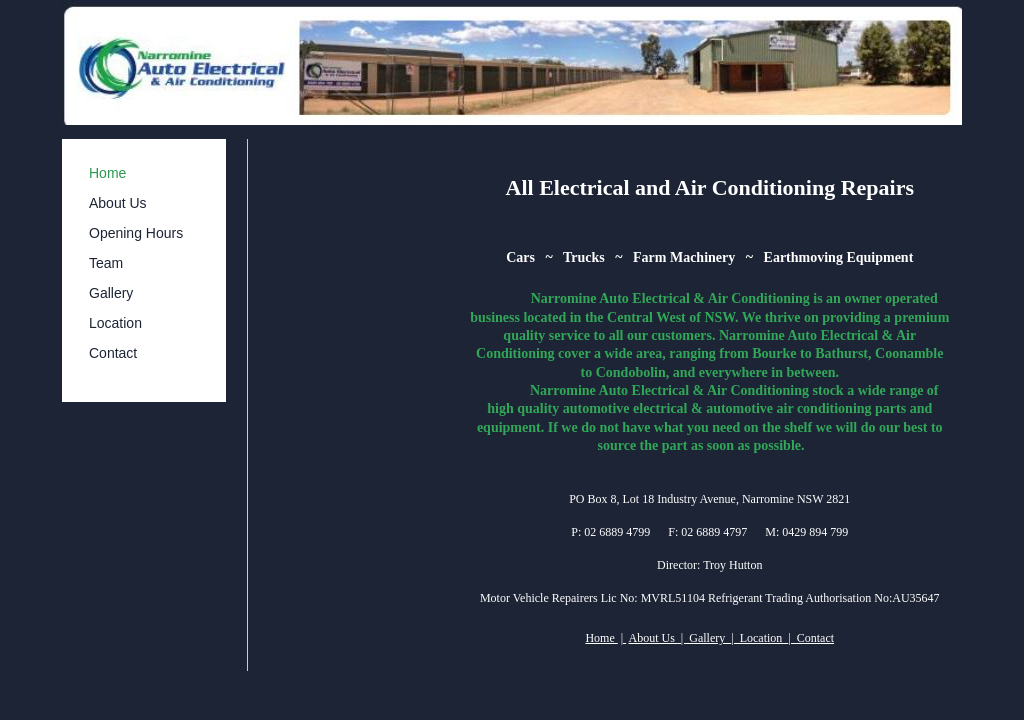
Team (106, 263)
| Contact (811, 638)
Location (115, 323)
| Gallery (704, 638)
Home (107, 173)
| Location (759, 638)
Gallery (111, 293)
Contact (113, 353)
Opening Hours (136, 233)
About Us (118, 203)
